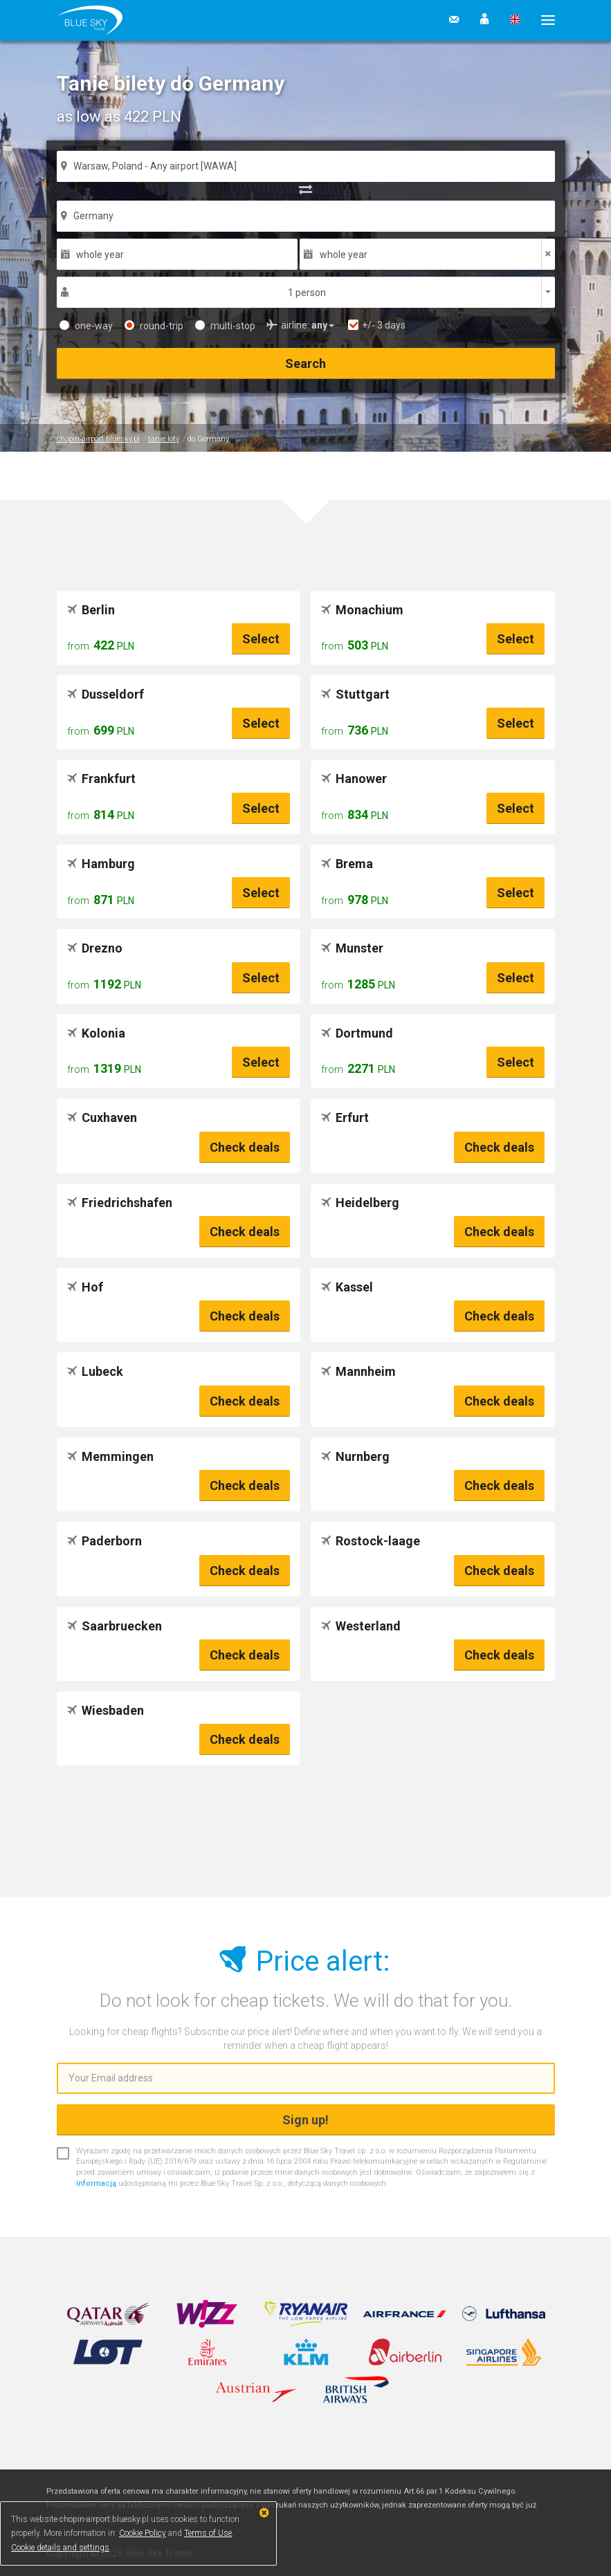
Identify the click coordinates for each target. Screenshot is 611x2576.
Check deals (245, 1147)
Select (261, 639)
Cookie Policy (142, 2533)
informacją (96, 2183)
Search (305, 363)
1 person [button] (307, 292)
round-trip (154, 325)
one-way (86, 325)
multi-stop (225, 325)
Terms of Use (208, 2533)
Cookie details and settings (60, 2547)
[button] (484, 20)
